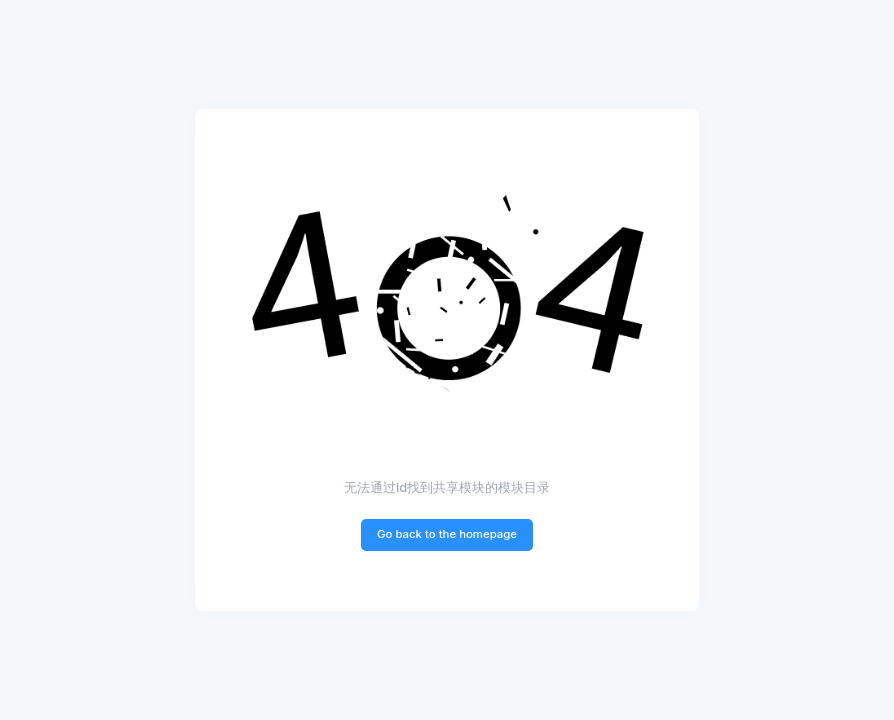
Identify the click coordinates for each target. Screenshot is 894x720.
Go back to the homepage (447, 534)
